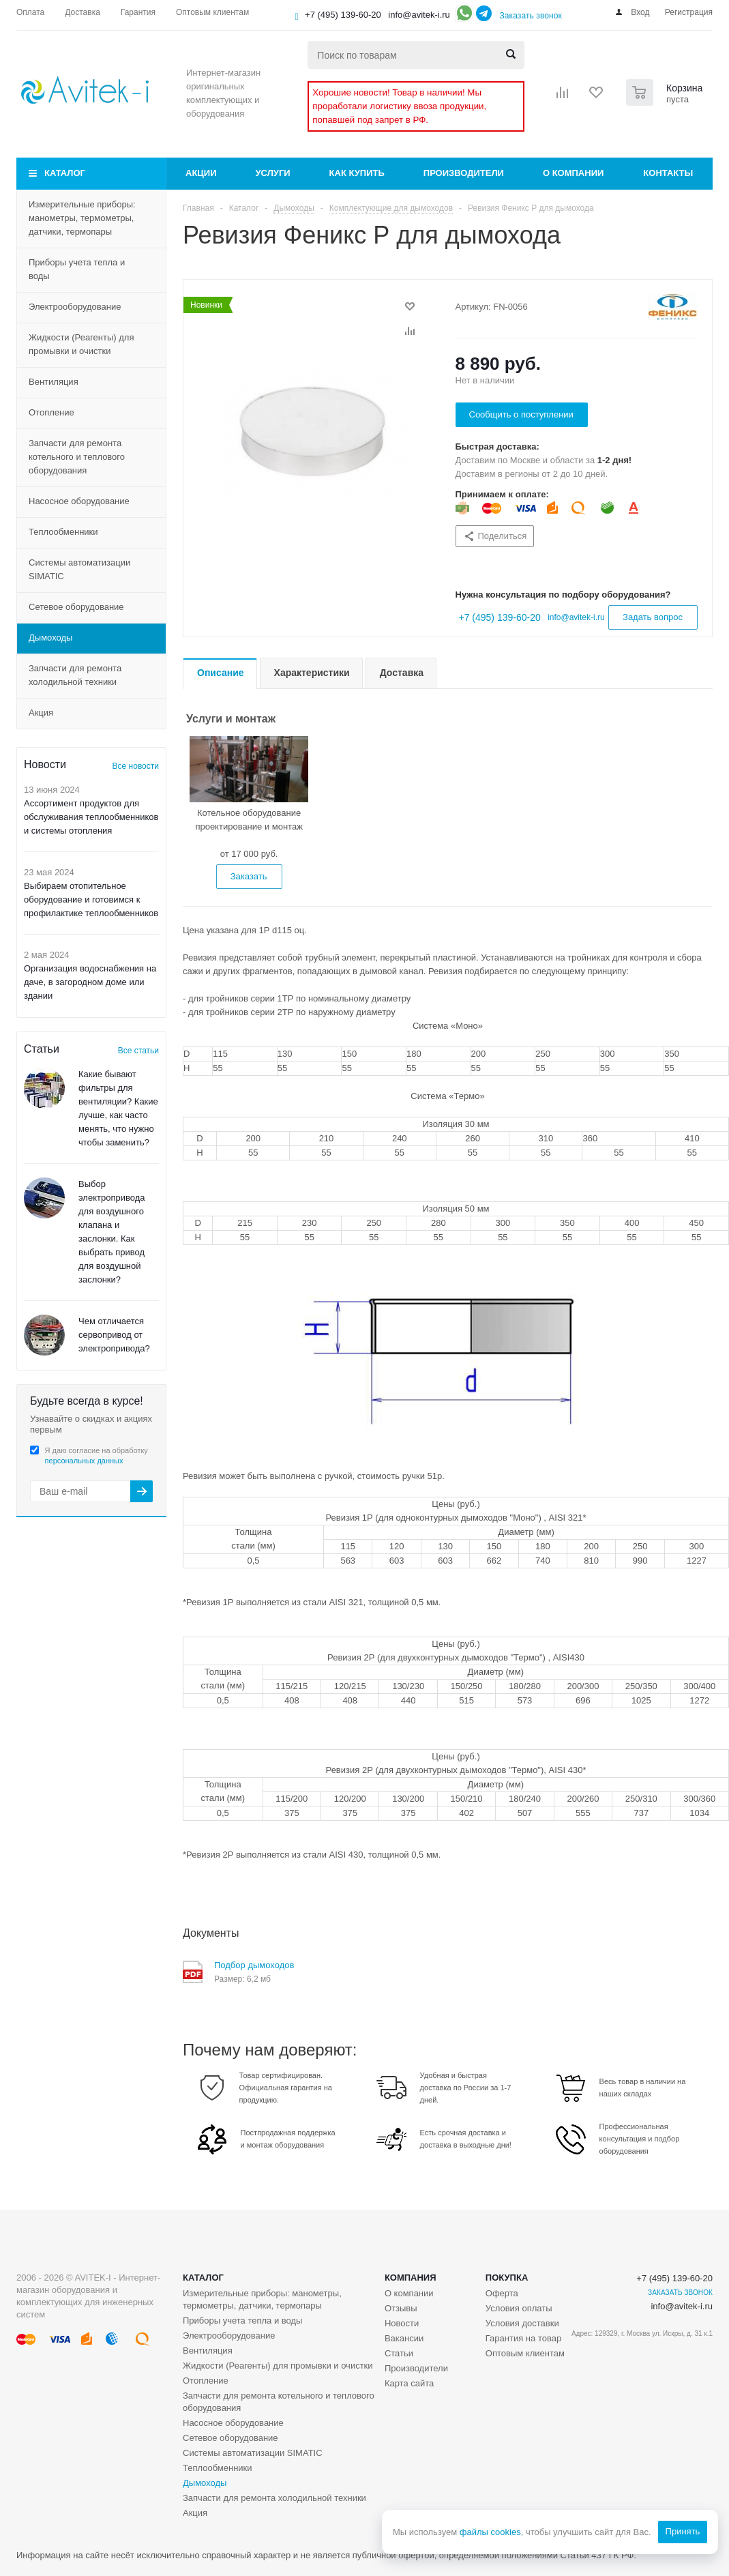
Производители (463, 173)
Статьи (399, 2353)
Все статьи (138, 1050)
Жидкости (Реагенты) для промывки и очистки (81, 344)
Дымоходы (50, 637)
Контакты (668, 173)
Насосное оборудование (79, 501)
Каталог (64, 173)
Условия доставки (522, 2323)
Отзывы (401, 2308)
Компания (410, 2277)
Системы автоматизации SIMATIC (79, 569)
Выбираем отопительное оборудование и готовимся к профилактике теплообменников (91, 899)
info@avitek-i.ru (419, 15)
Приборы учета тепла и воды (77, 269)
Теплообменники (63, 532)
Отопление (51, 412)
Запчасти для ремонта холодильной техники (75, 675)
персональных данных (84, 1461)
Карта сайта (409, 2383)
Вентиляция (53, 382)
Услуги (273, 173)
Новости (402, 2323)
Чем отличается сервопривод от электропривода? (114, 1334)
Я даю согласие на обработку (96, 1455)
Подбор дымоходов (254, 1965)
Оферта (502, 2293)
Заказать (248, 876)
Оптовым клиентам (525, 2353)
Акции (201, 173)
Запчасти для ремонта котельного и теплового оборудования (77, 456)
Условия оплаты (519, 2308)
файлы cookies (489, 2532)
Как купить (357, 173)
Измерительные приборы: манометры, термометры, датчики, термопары (82, 218)
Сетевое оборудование (76, 607)
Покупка (507, 2277)
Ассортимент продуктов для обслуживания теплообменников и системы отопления (91, 817)
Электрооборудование (75, 307)
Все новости (136, 766)
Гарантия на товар (523, 2338)
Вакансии (404, 2338)
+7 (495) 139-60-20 (343, 15)
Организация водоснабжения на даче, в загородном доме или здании (90, 982)
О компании (573, 173)
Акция (41, 712)
